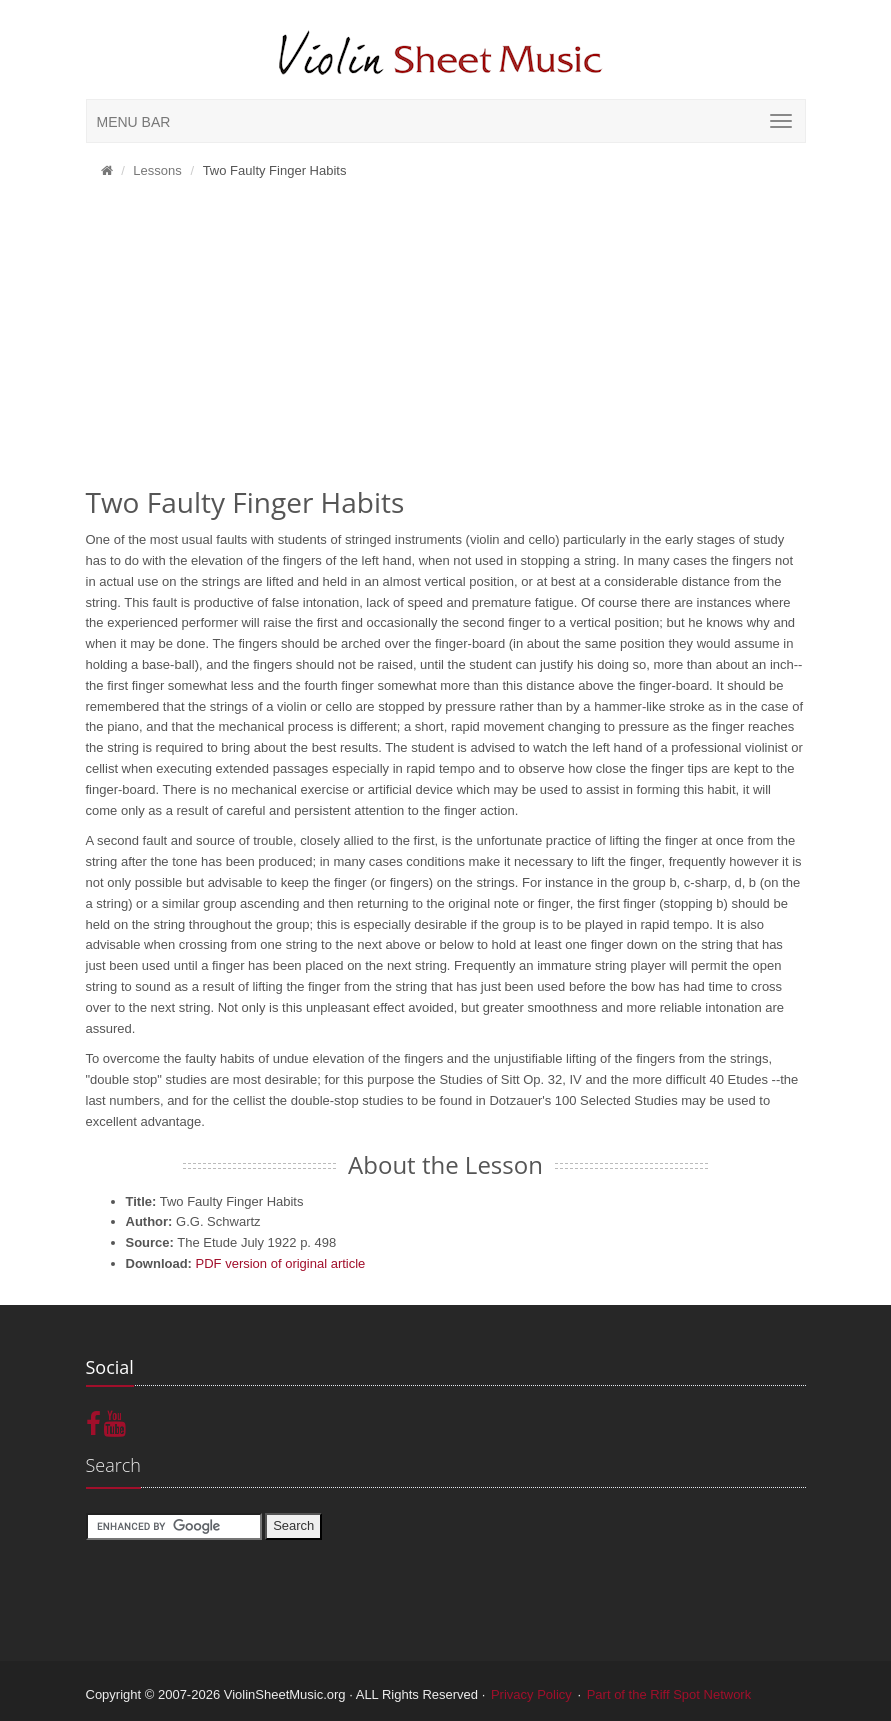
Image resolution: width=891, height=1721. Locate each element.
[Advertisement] (446, 340)
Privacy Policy (531, 1694)
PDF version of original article (281, 1263)
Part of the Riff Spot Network (669, 1694)
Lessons (157, 170)
